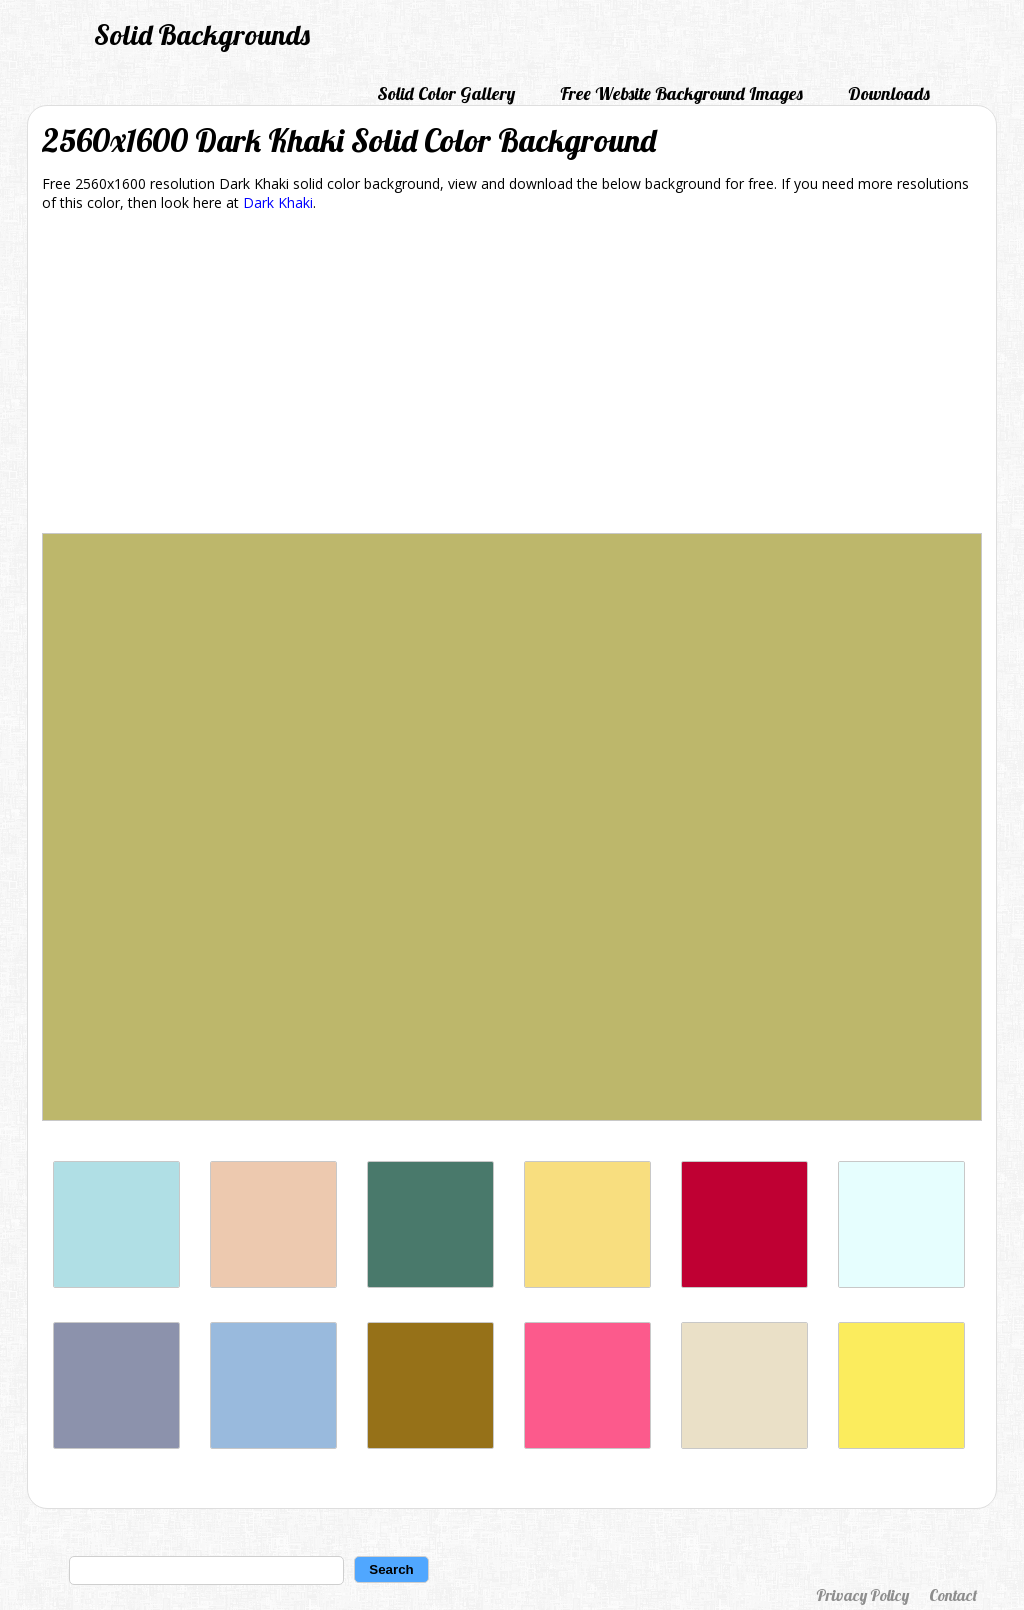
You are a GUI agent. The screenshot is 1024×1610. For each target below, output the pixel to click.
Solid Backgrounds (202, 34)
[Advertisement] (512, 376)
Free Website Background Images (681, 93)
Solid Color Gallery (446, 93)
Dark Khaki (278, 202)
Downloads (889, 93)
